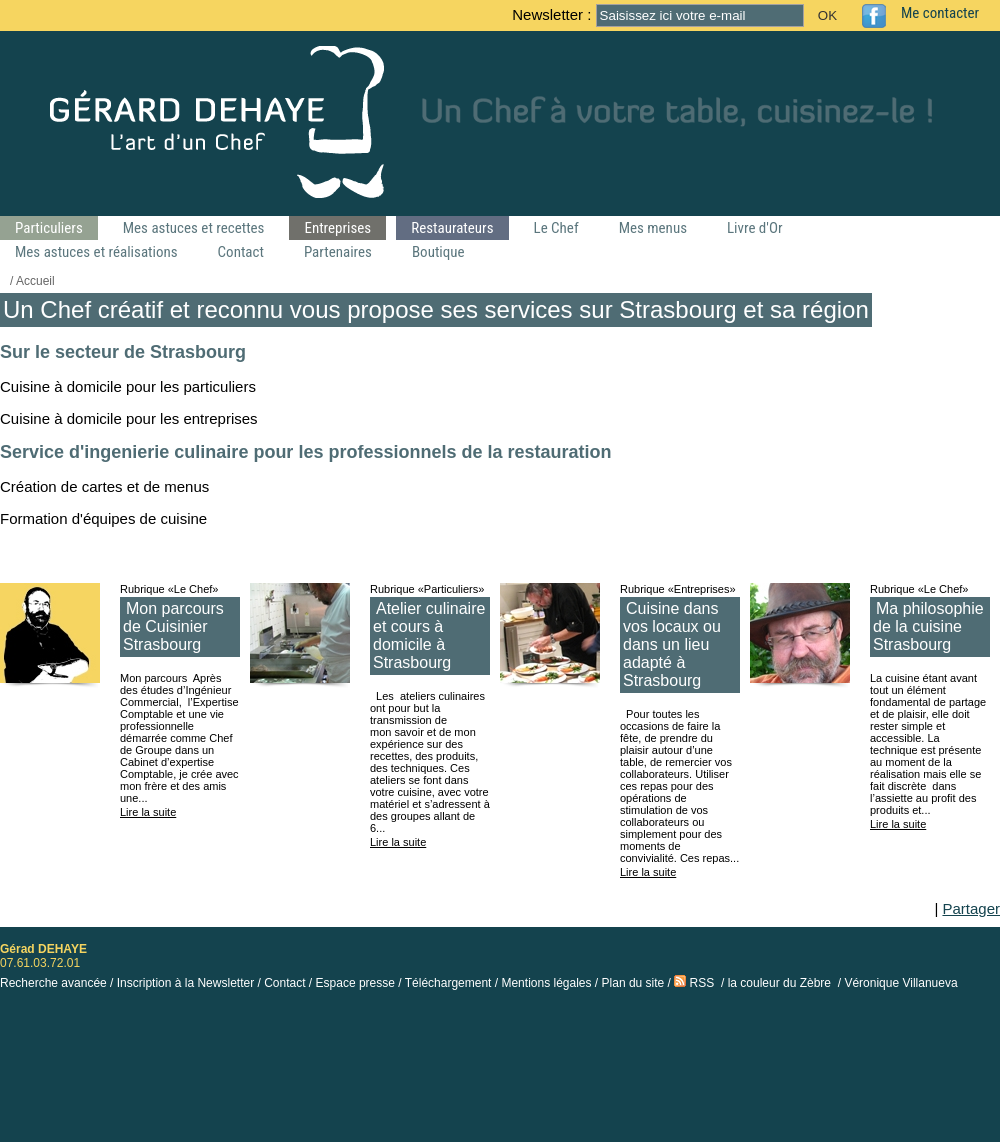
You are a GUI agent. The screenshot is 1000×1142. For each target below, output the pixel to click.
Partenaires (338, 252)
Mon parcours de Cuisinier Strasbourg (173, 626)
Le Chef (556, 228)
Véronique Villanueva (900, 983)
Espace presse (355, 983)
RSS (694, 983)
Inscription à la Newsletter (185, 983)
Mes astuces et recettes (194, 228)
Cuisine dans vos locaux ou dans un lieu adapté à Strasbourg (672, 644)
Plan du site (633, 983)
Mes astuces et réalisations (96, 252)
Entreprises (337, 228)
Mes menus (653, 228)
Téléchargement (448, 983)
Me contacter (940, 13)
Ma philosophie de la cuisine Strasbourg (928, 626)
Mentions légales (546, 983)
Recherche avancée (53, 983)
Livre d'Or (755, 228)
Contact (241, 252)
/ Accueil (32, 281)
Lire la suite (148, 812)
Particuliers (49, 228)
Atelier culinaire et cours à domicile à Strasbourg (429, 635)
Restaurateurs (452, 228)
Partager (971, 908)
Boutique (438, 252)
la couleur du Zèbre (779, 983)
